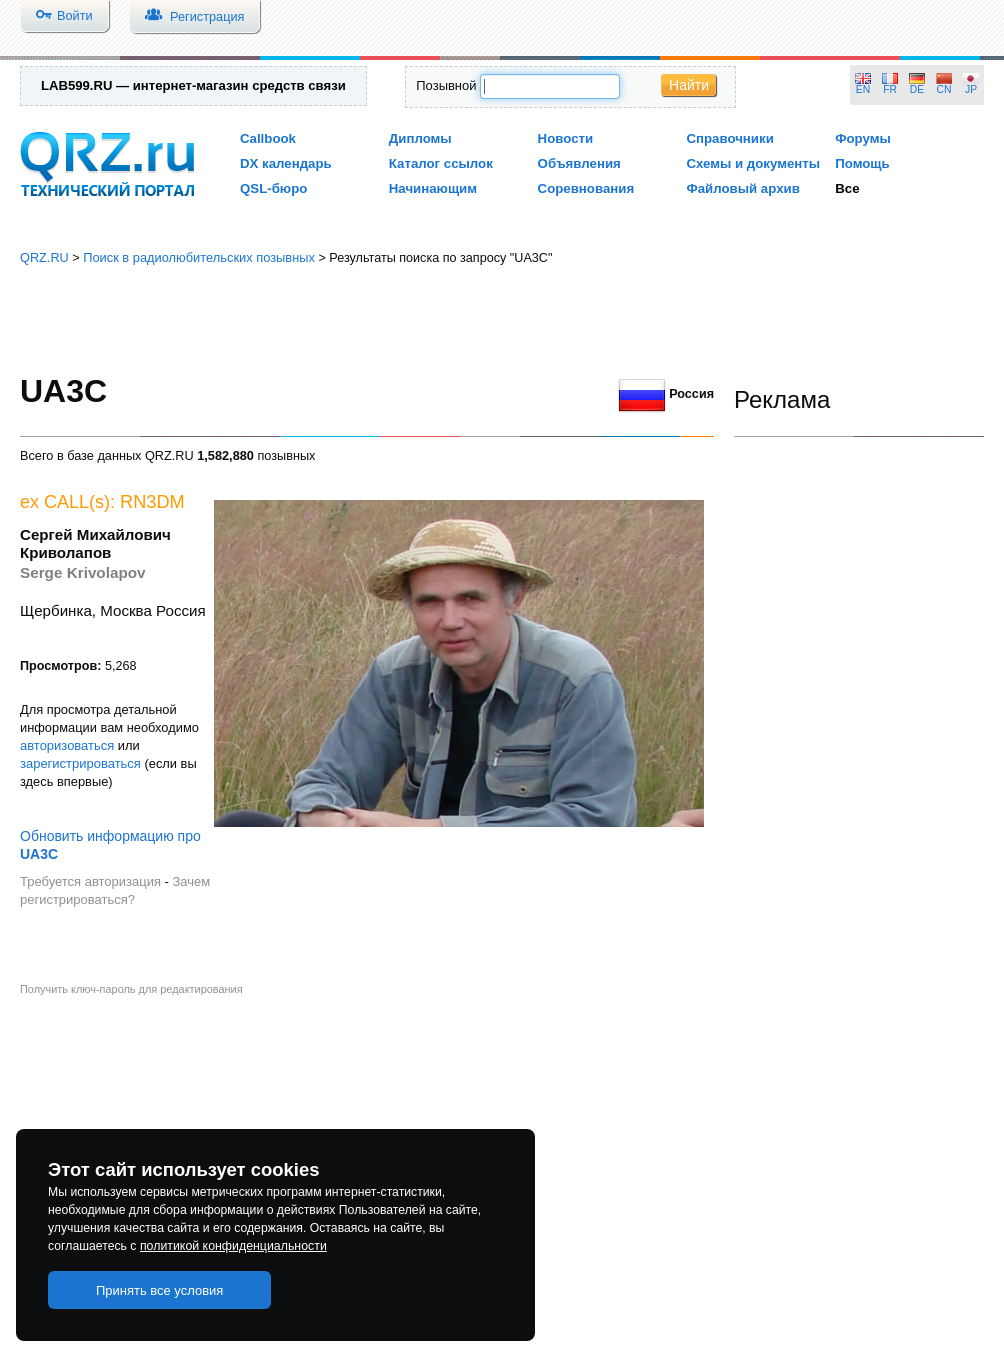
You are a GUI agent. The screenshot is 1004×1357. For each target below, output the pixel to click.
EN (863, 89)
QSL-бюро (273, 188)
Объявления (579, 163)
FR (890, 89)
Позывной (446, 85)
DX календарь (286, 163)
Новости (566, 138)
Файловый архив (742, 188)
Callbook (268, 138)
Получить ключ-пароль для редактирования (131, 989)
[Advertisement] (502, 320)
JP (971, 89)
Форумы (863, 138)
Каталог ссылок (441, 163)
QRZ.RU (44, 257)
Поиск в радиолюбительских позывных (199, 257)
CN (944, 89)
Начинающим (433, 188)
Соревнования (586, 188)
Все (847, 188)
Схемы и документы (753, 163)
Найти (689, 85)
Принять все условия (160, 1290)
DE (917, 89)
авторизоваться (67, 745)
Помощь (862, 163)
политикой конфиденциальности (233, 1246)
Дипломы (420, 138)
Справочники (729, 138)
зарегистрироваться (80, 763)
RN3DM (152, 502)
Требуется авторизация (90, 881)
